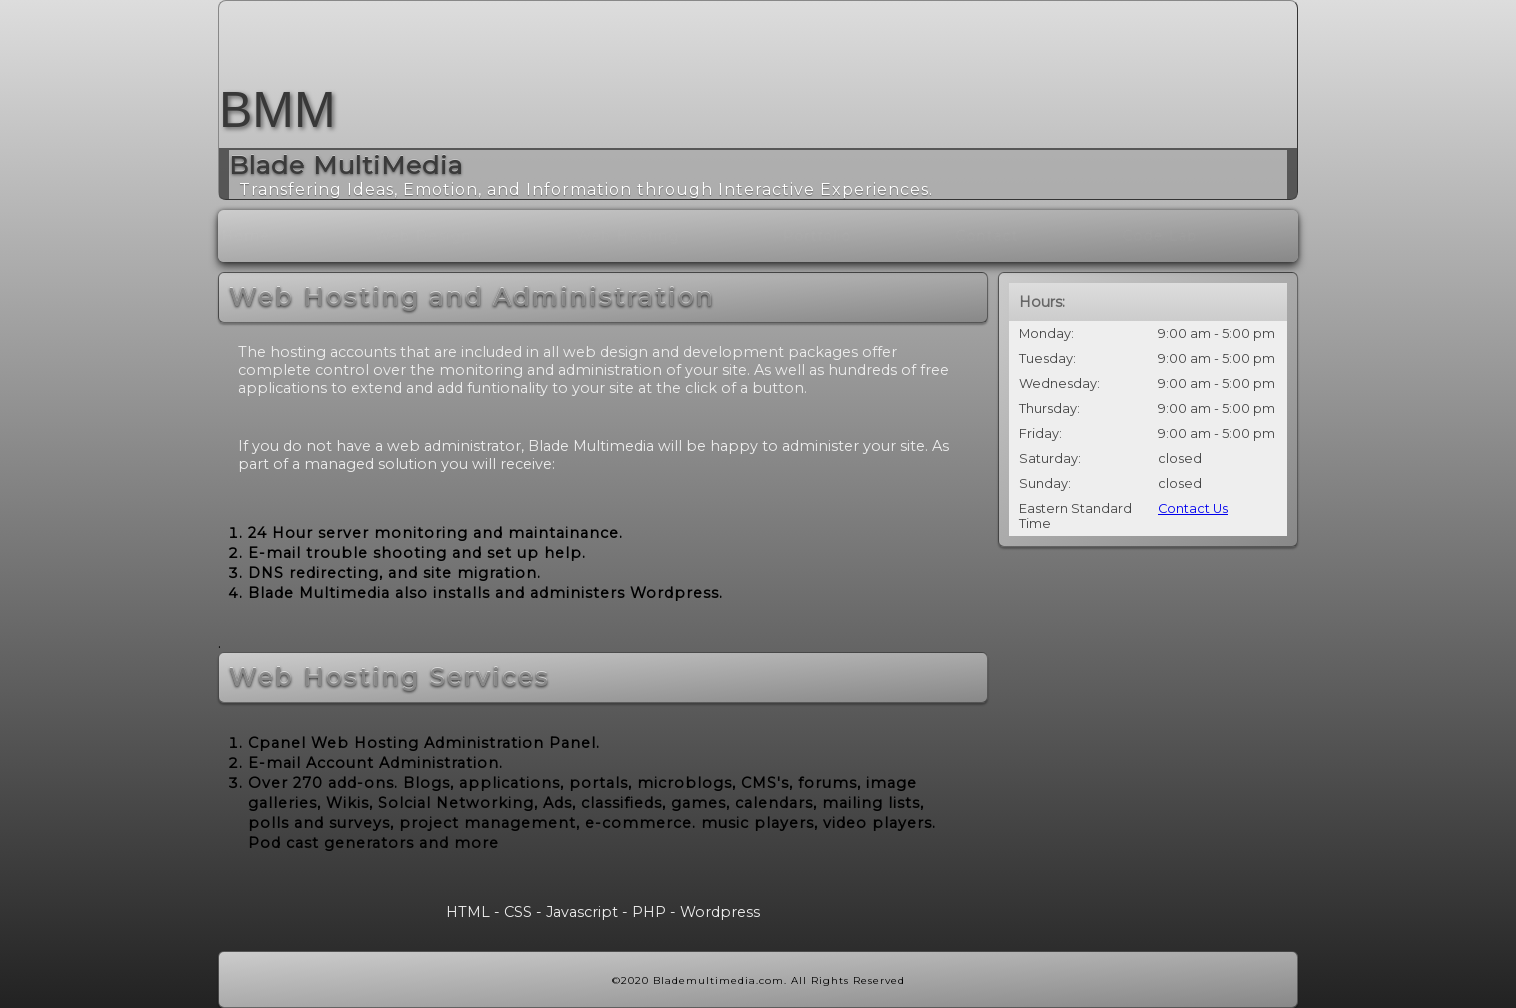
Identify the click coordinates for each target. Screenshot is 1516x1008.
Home (294, 236)
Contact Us (1193, 508)
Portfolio (865, 236)
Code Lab (1208, 236)
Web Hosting (676, 236)
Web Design (471, 236)
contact (1035, 236)
